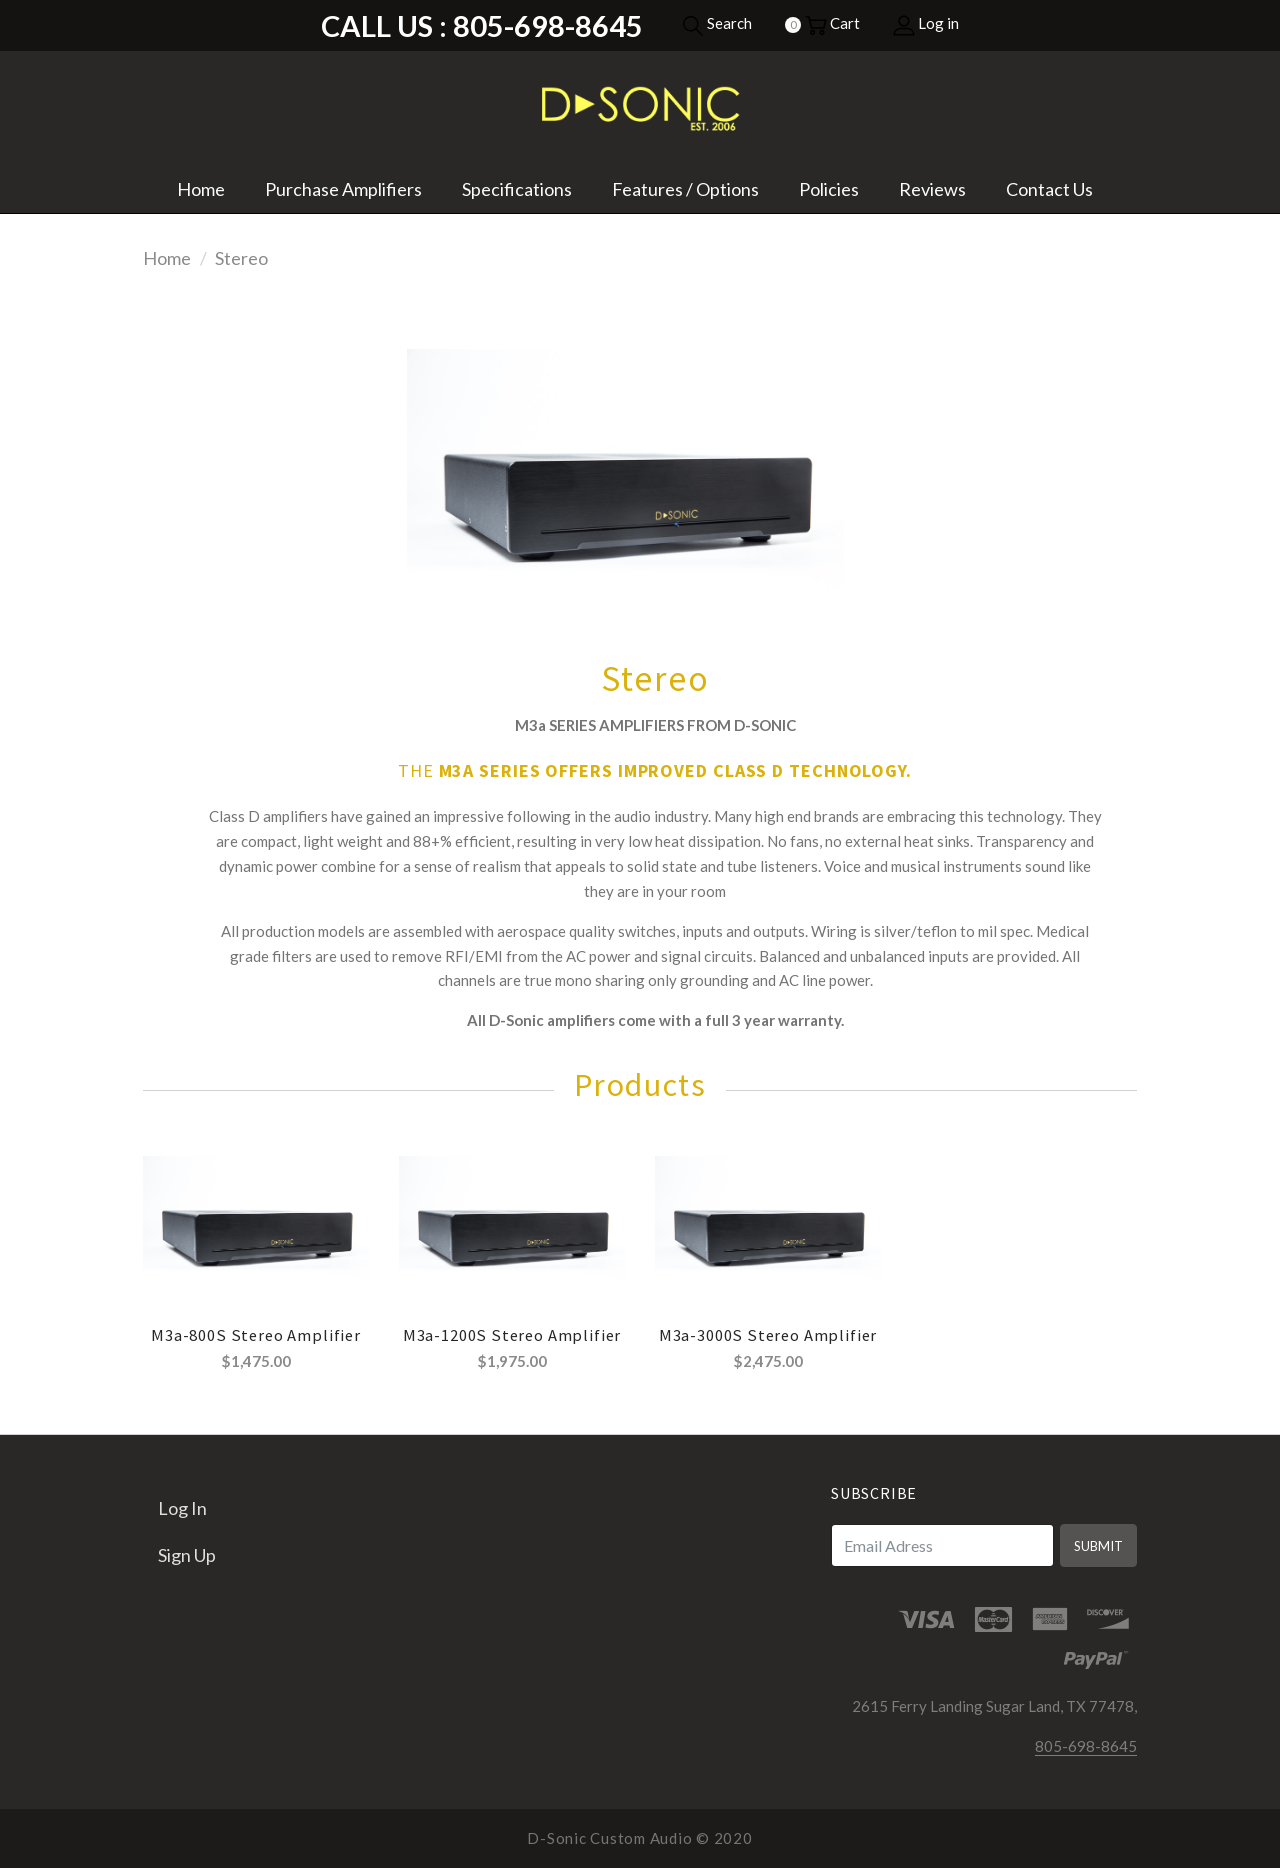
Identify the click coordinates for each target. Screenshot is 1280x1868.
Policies (829, 189)
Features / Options (685, 189)
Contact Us (1049, 189)
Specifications (517, 189)
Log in (926, 23)
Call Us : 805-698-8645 (482, 25)
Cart (832, 23)
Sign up (187, 1555)
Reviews (932, 189)
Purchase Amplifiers (343, 189)
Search (717, 23)
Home (201, 189)
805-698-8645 (1086, 1746)
